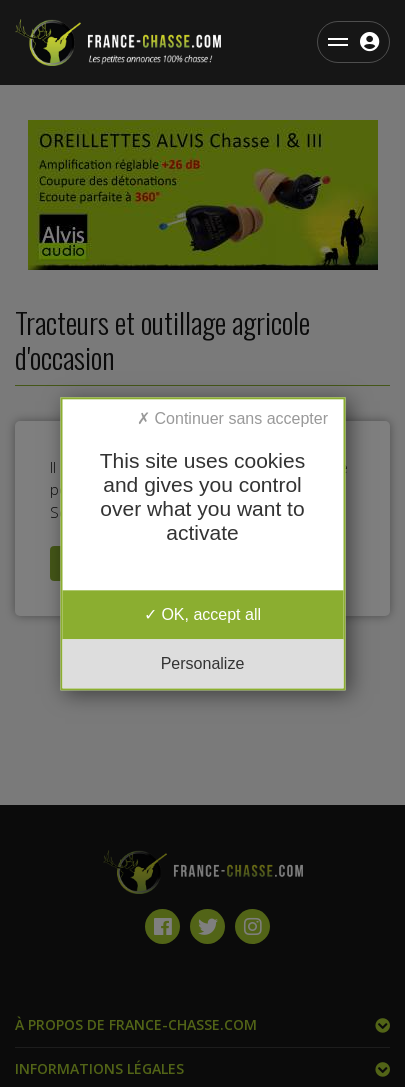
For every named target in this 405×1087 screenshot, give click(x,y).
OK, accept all (202, 614)
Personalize (203, 663)
